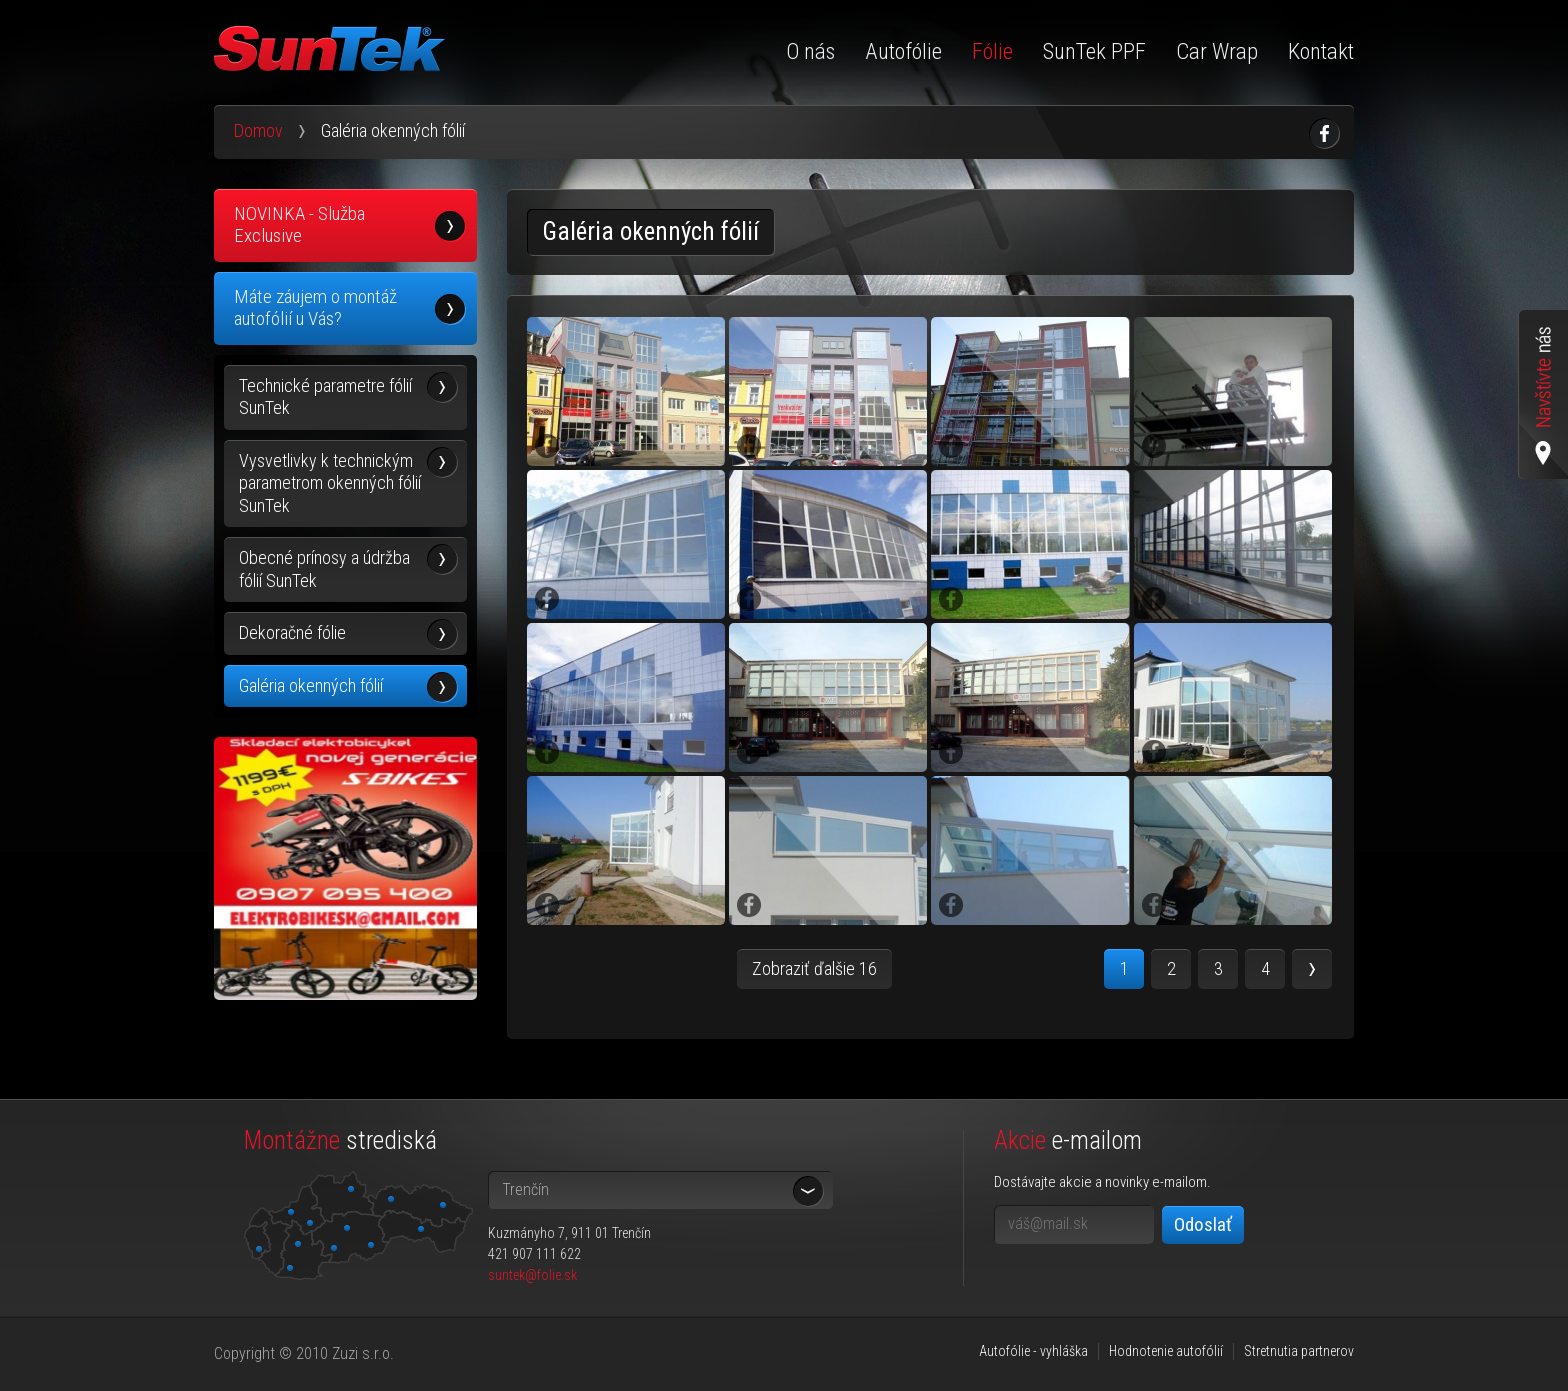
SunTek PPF (1094, 51)
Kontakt (1321, 51)
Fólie (992, 51)
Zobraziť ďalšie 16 (814, 968)
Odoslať (1203, 1224)
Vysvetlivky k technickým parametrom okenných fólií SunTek (330, 483)
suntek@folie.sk (532, 1275)
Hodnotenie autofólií (1166, 1351)
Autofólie (903, 51)
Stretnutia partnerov (1299, 1351)
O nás (810, 51)
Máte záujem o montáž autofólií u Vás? (315, 308)
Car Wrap (1217, 51)
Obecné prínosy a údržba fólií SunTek (324, 569)
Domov (258, 130)
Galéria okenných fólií (311, 685)
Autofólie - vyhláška (1033, 1351)
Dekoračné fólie (292, 632)
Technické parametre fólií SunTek (325, 397)
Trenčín (525, 1189)
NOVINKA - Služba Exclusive (299, 225)
